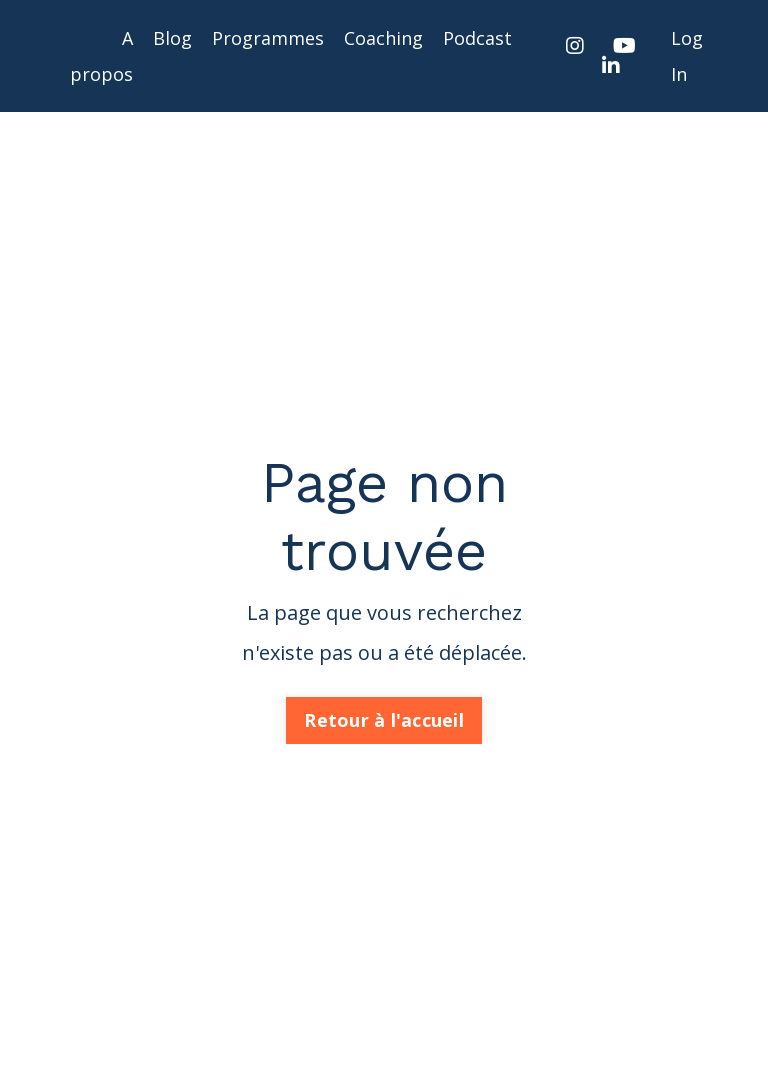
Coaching (383, 38)
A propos (101, 56)
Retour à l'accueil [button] (384, 720)
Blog (172, 38)
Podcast (477, 38)
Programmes (268, 38)
